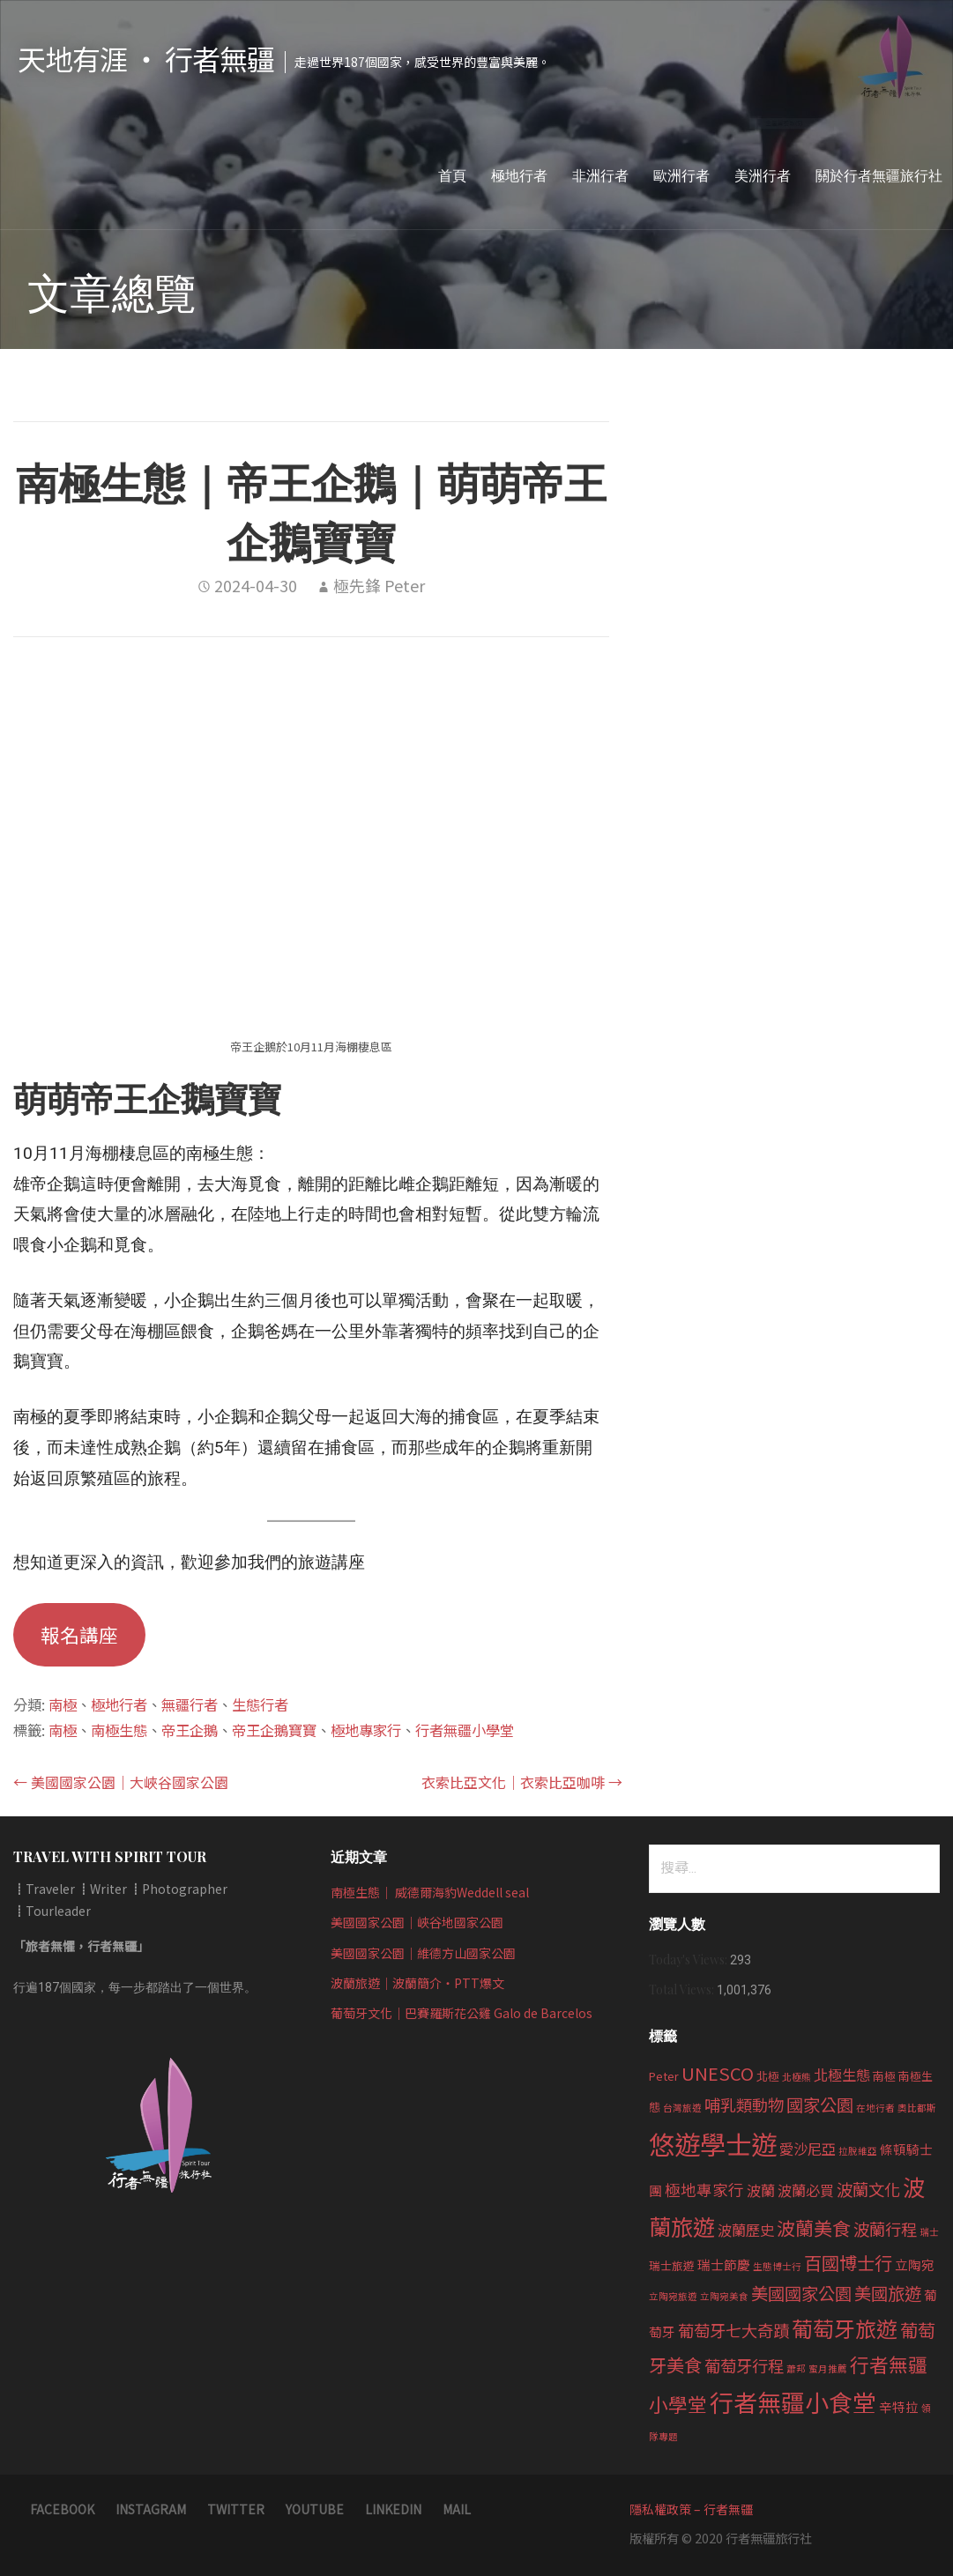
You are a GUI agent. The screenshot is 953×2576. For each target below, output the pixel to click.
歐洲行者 (681, 175)
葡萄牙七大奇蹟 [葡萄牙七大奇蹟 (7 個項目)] (733, 2330)
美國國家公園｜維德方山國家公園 (423, 1953)
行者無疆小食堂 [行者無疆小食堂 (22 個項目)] (793, 2402)
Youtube (315, 2509)
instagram (150, 2509)
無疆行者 (189, 1704)
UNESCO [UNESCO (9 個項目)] (717, 2073)
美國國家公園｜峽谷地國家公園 (417, 1922)
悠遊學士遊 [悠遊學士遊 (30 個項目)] (713, 2143)
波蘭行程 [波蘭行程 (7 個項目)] (885, 2228)
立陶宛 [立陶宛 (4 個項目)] (914, 2264)
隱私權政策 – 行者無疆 (691, 2509)
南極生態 (119, 1730)
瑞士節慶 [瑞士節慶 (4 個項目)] (723, 2264)
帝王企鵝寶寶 (274, 1730)
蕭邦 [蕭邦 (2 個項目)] (796, 2368)
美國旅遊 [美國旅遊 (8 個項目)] (887, 2293)
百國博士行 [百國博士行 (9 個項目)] (848, 2262)
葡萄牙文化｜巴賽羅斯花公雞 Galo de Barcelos (461, 2013)
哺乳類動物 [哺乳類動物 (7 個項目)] (744, 2104)
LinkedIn (393, 2509)
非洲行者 (600, 175)
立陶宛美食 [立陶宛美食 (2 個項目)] (724, 2296)
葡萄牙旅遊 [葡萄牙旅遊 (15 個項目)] (844, 2327)
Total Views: (683, 1989)
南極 (62, 1704)
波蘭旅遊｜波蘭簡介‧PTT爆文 (417, 1983)
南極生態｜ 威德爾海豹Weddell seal (430, 1892)
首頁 (452, 175)
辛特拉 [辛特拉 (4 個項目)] (899, 2406)
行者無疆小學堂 (464, 1730)
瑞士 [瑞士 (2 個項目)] (929, 2231)
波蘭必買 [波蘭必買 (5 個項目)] (806, 2190)
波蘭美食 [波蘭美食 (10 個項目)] (814, 2228)
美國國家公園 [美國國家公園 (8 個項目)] (801, 2293)
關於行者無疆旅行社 (878, 175)
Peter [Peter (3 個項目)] (664, 2075)
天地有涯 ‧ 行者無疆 (146, 58)
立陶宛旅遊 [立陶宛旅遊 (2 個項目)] (673, 2296)
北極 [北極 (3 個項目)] (767, 2075)
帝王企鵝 (189, 1730)
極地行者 (519, 175)
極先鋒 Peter (379, 585)
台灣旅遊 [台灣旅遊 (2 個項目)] (682, 2107)
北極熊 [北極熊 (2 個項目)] (796, 2076)
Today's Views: (689, 1959)
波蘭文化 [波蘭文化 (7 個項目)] (868, 2189)
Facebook (62, 2509)
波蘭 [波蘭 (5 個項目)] (761, 2190)
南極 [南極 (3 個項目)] (884, 2075)
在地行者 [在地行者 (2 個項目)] (875, 2107)
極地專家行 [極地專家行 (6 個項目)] (704, 2190)
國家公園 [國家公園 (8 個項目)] (819, 2104)
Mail (457, 2509)
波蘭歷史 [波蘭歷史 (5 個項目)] (746, 2229)
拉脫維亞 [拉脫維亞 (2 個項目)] (857, 2150)
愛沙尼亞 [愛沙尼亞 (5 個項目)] (807, 2148)
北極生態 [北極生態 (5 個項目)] (842, 2074)
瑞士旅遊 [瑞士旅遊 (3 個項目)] (672, 2265)
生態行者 (260, 1704)
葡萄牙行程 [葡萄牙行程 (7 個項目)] (744, 2365)
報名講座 (79, 1634)
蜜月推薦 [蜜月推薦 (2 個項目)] (827, 2368)
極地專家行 (366, 1730)
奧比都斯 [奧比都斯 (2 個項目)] (916, 2107)
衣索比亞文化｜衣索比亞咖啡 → (521, 1782)
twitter (235, 2509)
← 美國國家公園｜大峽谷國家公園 (120, 1782)
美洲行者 (762, 175)
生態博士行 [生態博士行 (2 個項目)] (777, 2266)
